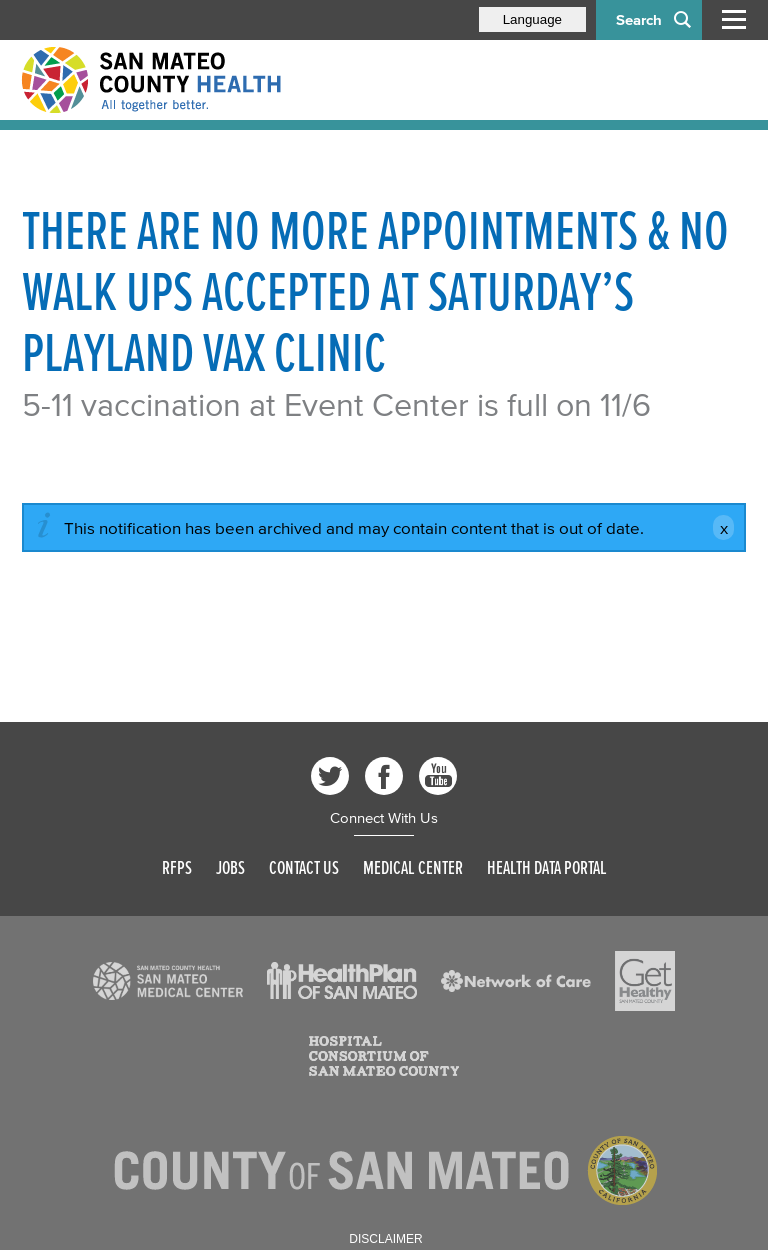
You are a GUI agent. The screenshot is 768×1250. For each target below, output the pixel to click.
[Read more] (168, 981)
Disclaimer (385, 1239)
